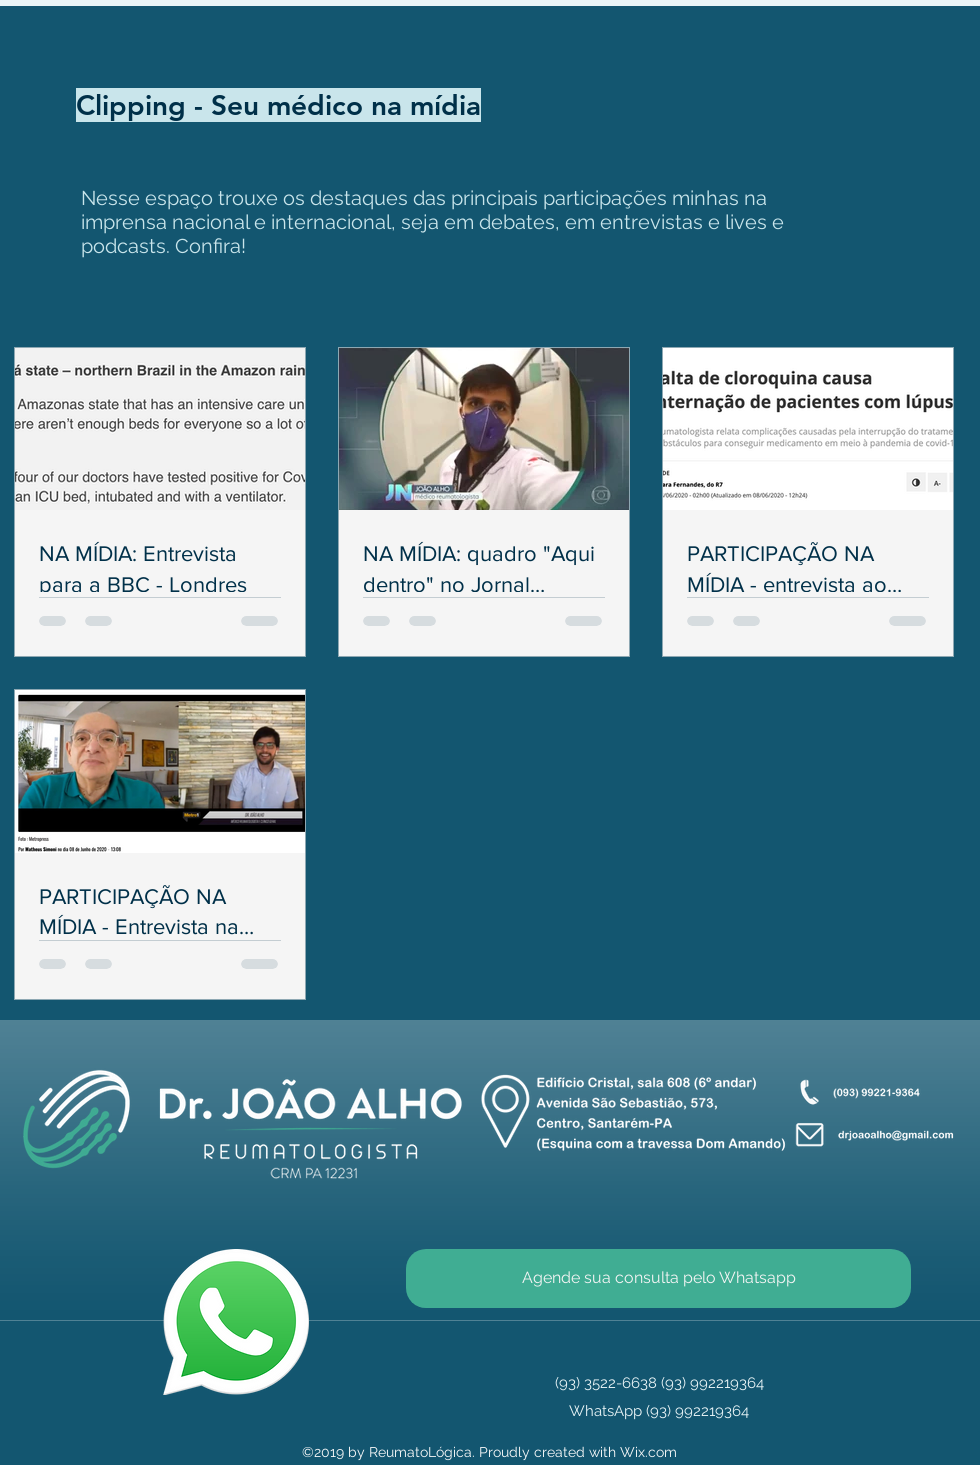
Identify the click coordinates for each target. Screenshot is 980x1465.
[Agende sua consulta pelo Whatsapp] (658, 1278)
